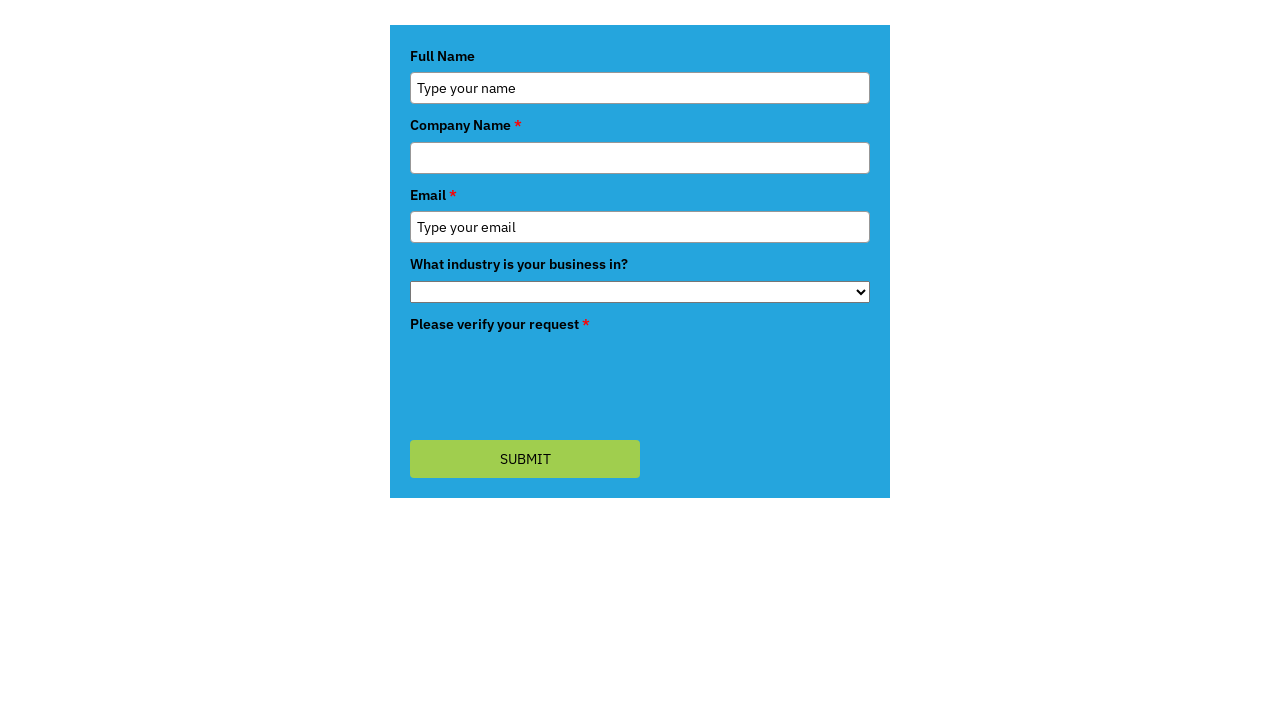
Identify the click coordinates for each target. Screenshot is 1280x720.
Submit (525, 459)
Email (433, 195)
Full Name (442, 56)
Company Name (466, 125)
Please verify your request (500, 324)
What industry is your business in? (519, 264)
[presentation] (562, 379)
